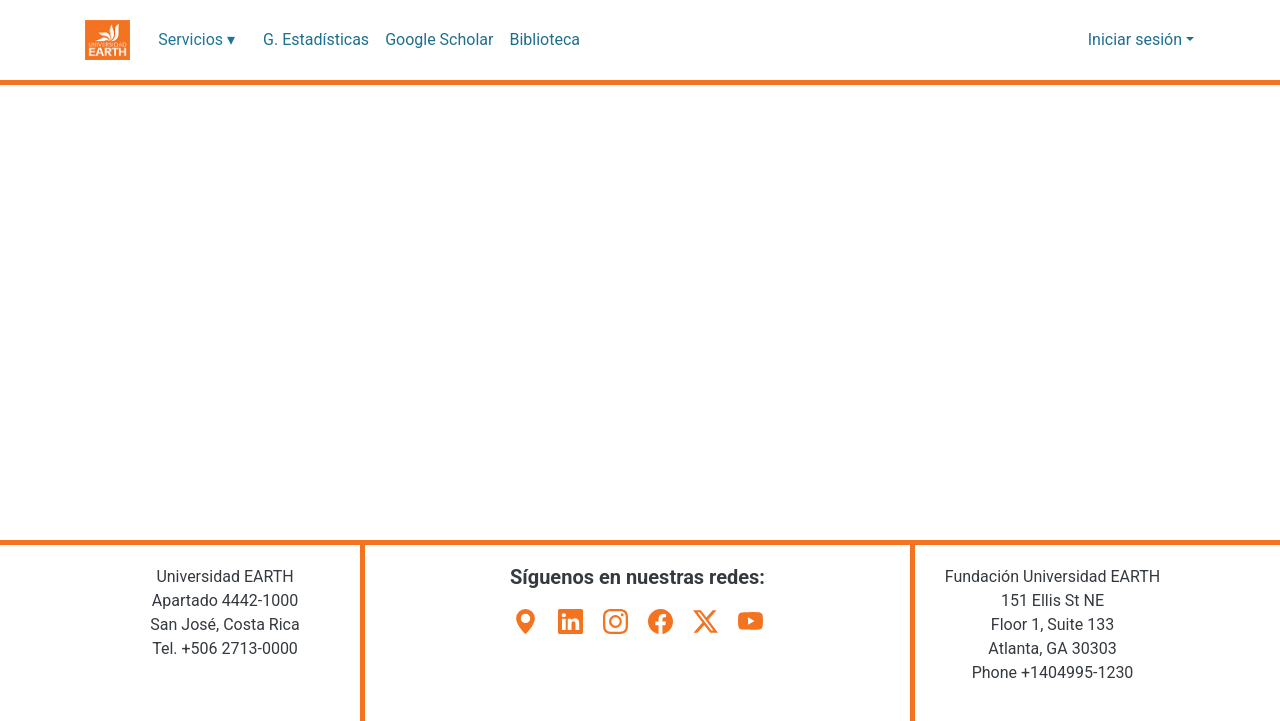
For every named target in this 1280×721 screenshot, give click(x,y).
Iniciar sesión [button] (1140, 40)
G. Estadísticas (311, 40)
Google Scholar (431, 40)
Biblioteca (534, 40)
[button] (107, 40)
